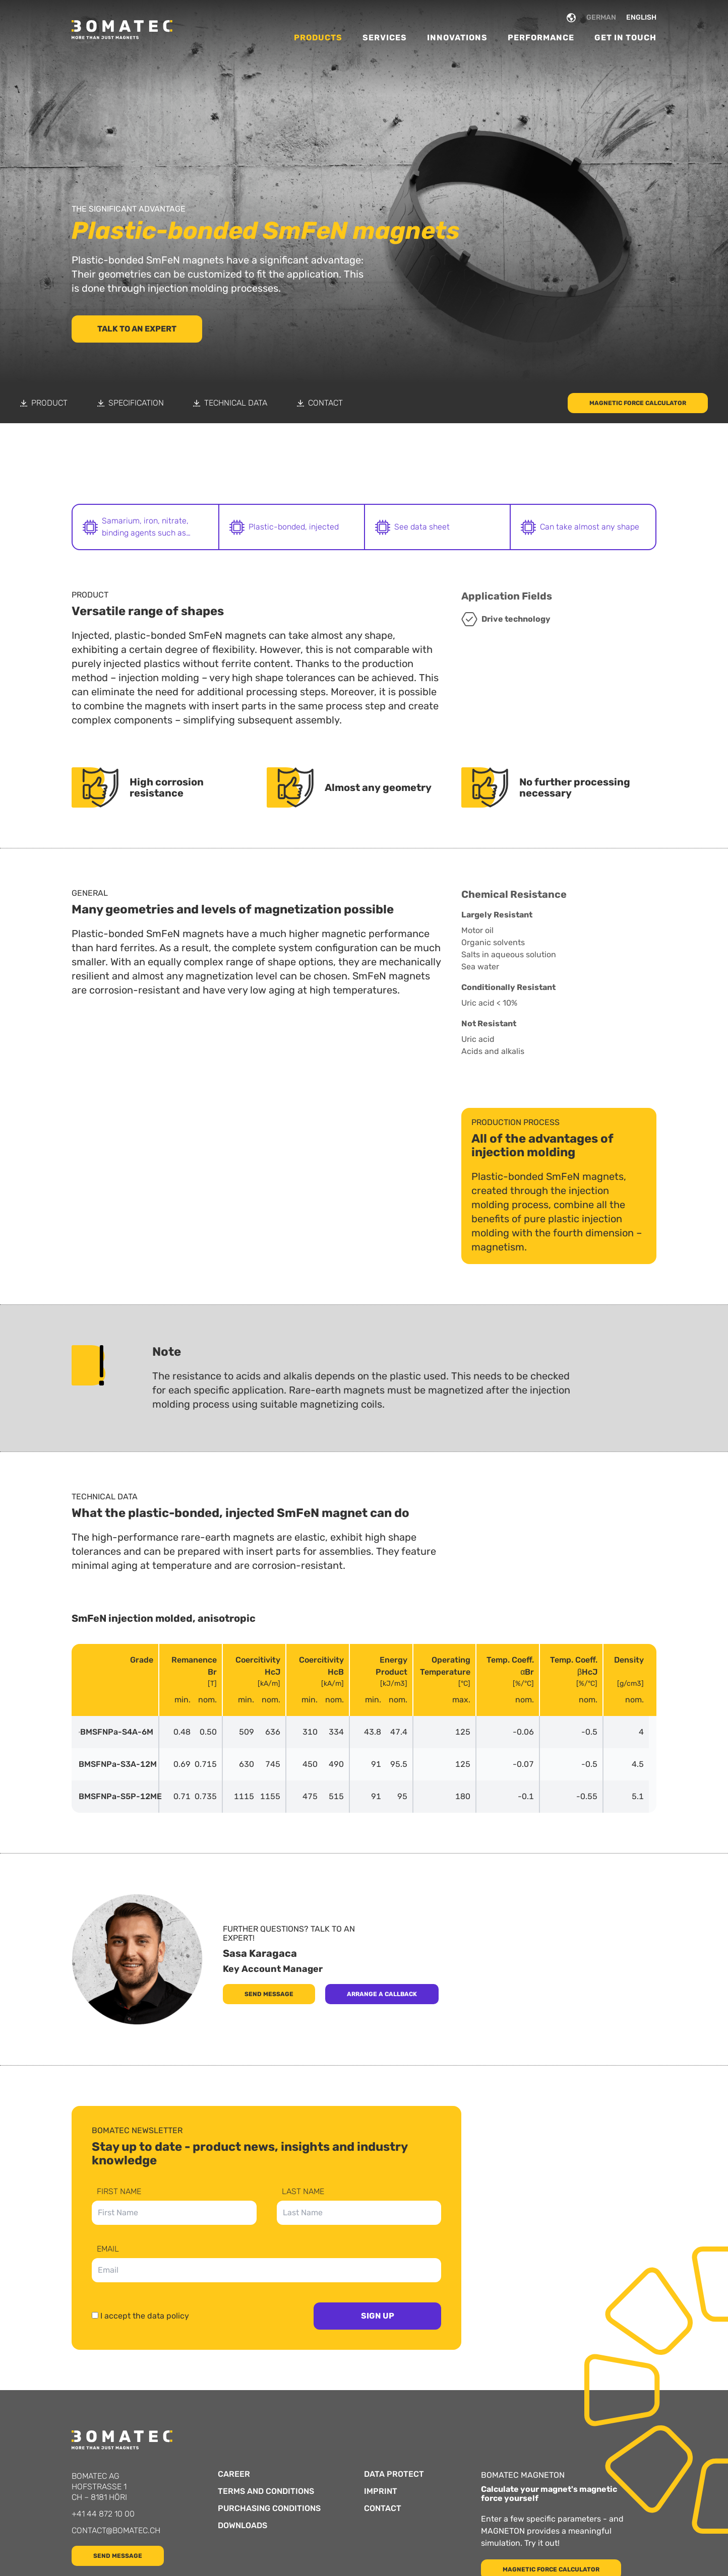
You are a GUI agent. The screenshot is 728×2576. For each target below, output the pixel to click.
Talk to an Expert (136, 329)
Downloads (242, 2525)
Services (384, 37)
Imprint (380, 2491)
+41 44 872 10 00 (103, 2514)
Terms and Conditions (266, 2491)
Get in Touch (625, 37)
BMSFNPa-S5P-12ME (115, 1797)
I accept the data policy (144, 2316)
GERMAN (601, 17)
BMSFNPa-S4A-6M (115, 1732)
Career (234, 2474)
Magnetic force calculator (637, 403)
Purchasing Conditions (269, 2508)
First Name (119, 2192)
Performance (541, 37)
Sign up (377, 2316)
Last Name (303, 2192)
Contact (382, 2508)
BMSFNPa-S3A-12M (115, 1764)
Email (108, 2249)
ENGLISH (641, 17)
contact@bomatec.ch (116, 2530)
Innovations (457, 37)
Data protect (394, 2474)
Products (318, 37)
